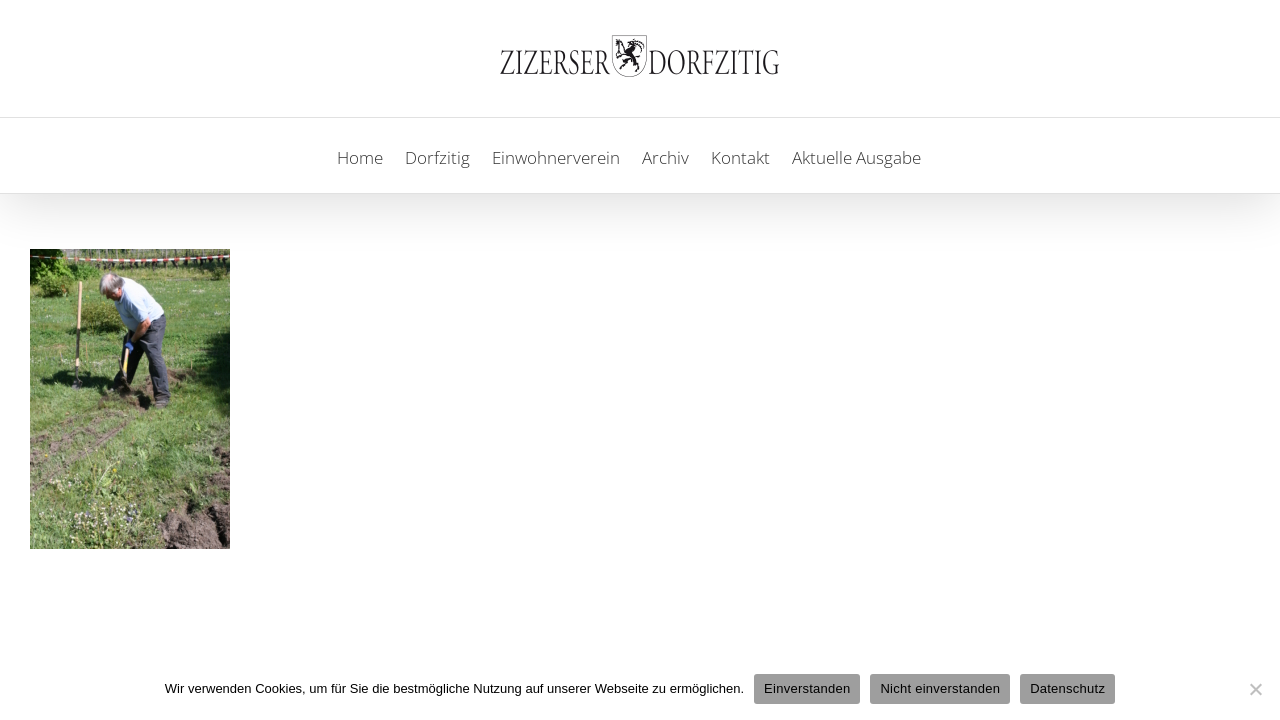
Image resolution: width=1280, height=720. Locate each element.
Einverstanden (807, 688)
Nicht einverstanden (940, 688)
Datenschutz (1067, 688)
